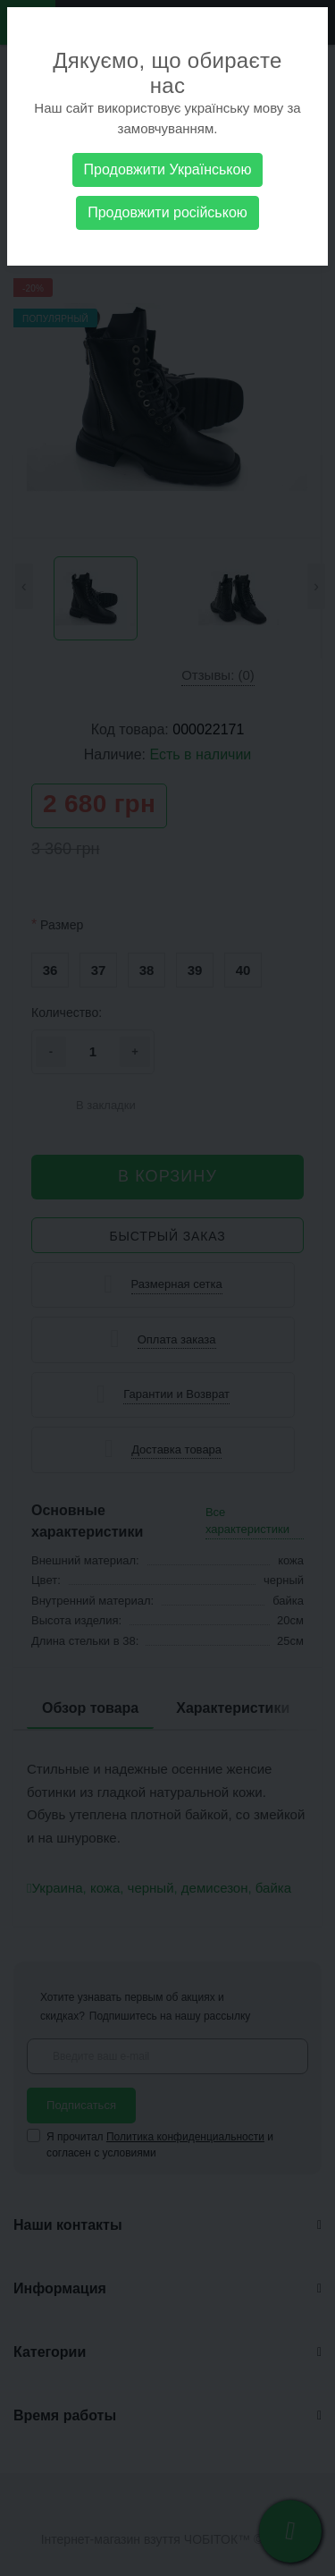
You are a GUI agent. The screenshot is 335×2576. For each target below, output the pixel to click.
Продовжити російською (167, 212)
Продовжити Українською (168, 169)
